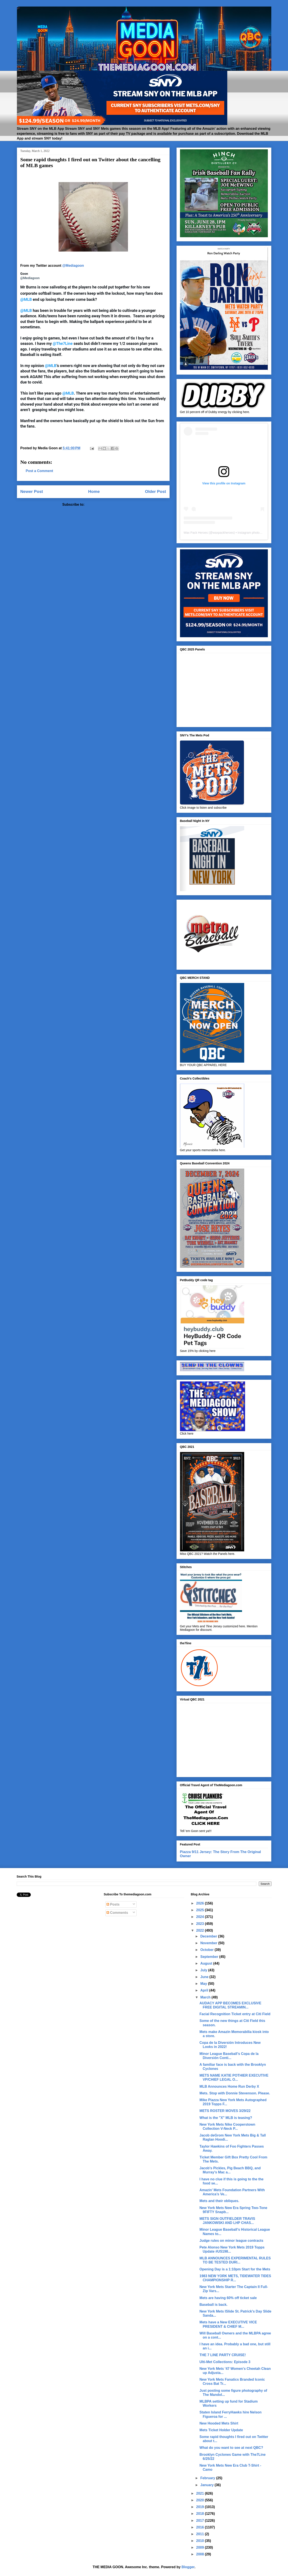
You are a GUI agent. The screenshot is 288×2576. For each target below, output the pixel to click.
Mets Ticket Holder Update (221, 2430)
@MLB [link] (26, 299)
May (204, 1983)
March (206, 1997)
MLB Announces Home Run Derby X (229, 2086)
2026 (200, 1903)
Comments (117, 1912)
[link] (30, 276)
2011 (200, 2534)
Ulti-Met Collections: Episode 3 (225, 2362)
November (209, 1943)
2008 (200, 2554)
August (206, 1963)
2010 (200, 2541)
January (207, 2485)
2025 (200, 1910)
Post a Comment (39, 471)
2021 (200, 2493)
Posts (112, 1904)
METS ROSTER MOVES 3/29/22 (225, 2111)
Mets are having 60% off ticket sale (228, 2298)
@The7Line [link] (63, 343)
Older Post (155, 491)
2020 (200, 2500)
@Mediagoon (73, 265)
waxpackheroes (223, 532)
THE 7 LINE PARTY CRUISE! (223, 2355)
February (208, 2478)
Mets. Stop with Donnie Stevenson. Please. (235, 2093)
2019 (200, 2507)
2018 (200, 2513)
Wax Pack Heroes (196, 532)
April (204, 1990)
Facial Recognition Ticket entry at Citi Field (235, 2014)
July (204, 1970)
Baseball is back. (213, 2304)
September (209, 1957)
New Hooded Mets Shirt (219, 2423)
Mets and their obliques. (219, 2201)
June (204, 1977)
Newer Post (31, 491)
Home (94, 491)
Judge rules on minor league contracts (231, 2240)
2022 (200, 1930)
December (209, 1936)
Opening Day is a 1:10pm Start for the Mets (235, 2269)
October (207, 1950)
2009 (200, 2547)
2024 (200, 1917)
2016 (200, 2527)
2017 (200, 2520)
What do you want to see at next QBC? (231, 2447)
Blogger (188, 2567)
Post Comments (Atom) (104, 504)
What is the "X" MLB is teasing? (226, 2118)
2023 (200, 1924)
